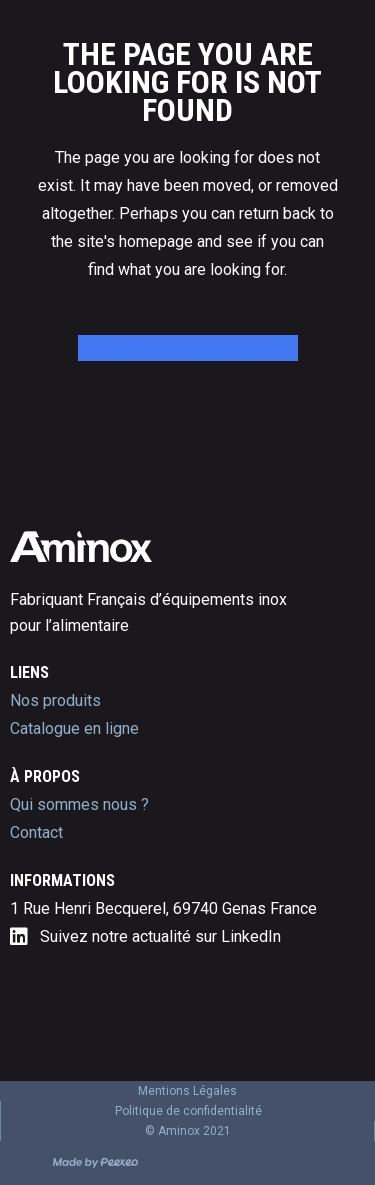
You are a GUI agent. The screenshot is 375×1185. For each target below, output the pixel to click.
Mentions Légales (187, 1091)
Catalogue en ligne (74, 728)
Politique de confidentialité (188, 1111)
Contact (36, 832)
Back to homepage (188, 350)
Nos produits (55, 700)
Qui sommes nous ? (79, 804)
